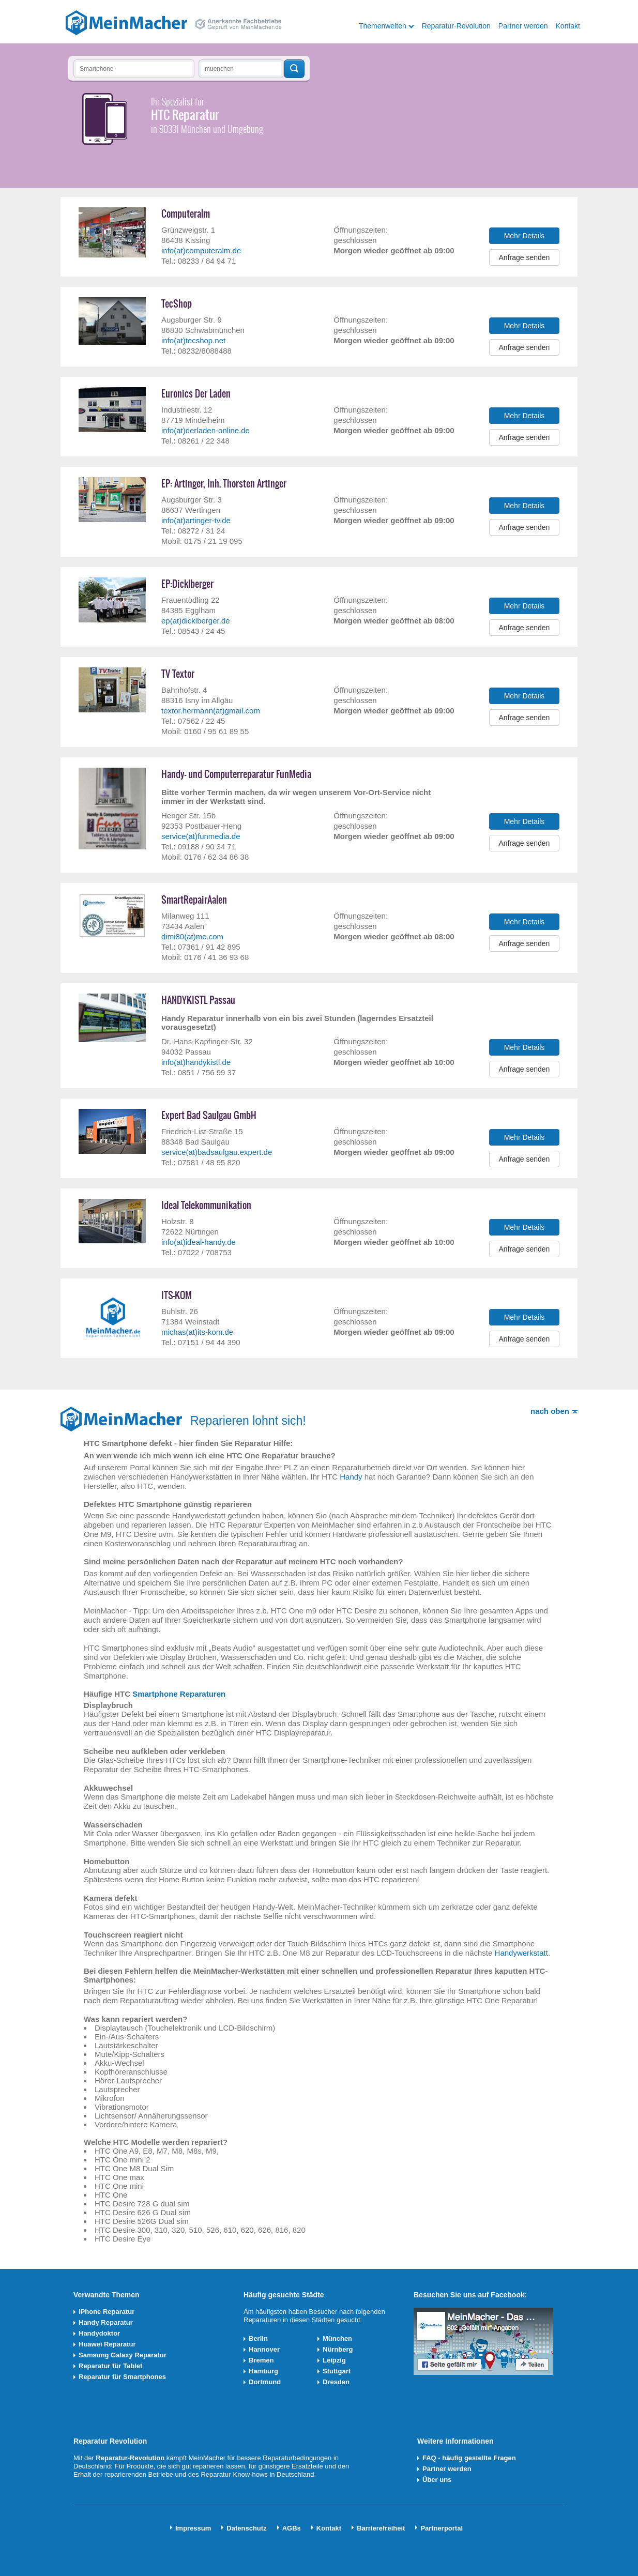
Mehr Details (524, 236)
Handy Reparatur (106, 2322)
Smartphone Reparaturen (178, 1693)
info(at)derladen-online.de (205, 430)
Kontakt (568, 26)
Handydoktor (99, 2333)
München (337, 2338)
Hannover (264, 2349)
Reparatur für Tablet (110, 2366)
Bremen (261, 2360)
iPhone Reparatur (106, 2311)
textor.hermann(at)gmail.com (210, 710)
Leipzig (334, 2360)
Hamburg (263, 2371)
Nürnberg (338, 2349)
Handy (351, 1476)
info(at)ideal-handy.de (198, 1242)
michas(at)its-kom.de (197, 1332)
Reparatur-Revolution (456, 26)
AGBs (291, 2528)
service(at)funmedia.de (200, 836)
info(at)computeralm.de (201, 250)
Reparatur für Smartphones (122, 2377)
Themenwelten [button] (382, 26)
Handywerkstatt (521, 1952)
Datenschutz (246, 2528)
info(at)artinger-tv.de (196, 520)
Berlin (258, 2338)
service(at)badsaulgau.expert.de (216, 1152)
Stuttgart (337, 2371)
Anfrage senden (524, 257)
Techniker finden (294, 68)
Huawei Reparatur (107, 2344)
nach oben (549, 1411)
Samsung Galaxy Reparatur (122, 2355)
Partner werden (523, 26)
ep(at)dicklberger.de (195, 620)
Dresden (336, 2382)
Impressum (193, 2528)
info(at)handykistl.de (196, 1062)
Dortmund (265, 2382)
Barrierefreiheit (381, 2528)
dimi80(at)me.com (192, 936)
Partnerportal (441, 2528)
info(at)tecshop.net (193, 340)
